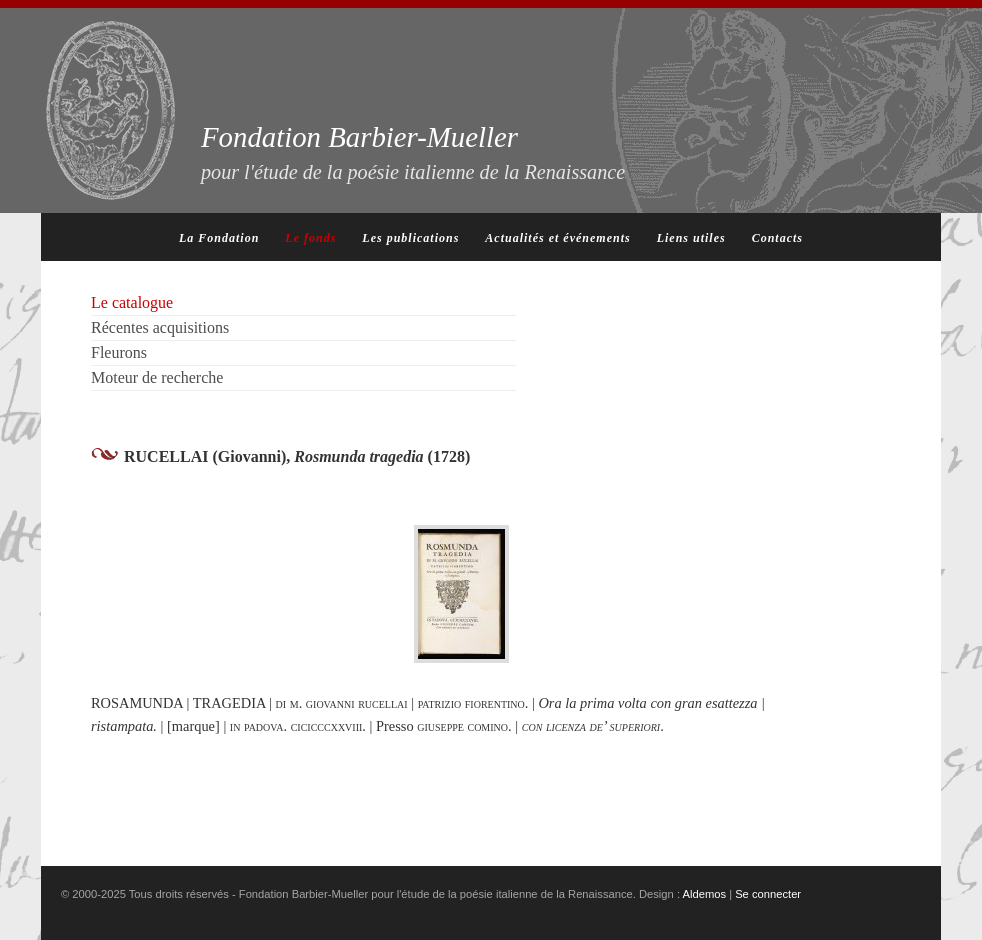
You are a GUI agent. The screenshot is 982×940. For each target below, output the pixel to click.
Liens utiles (691, 238)
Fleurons (119, 352)
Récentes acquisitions (160, 327)
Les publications (410, 238)
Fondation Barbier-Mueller (413, 152)
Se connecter (768, 894)
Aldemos (705, 894)
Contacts (777, 238)
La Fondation (219, 238)
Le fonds (310, 238)
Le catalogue (132, 302)
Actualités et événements (557, 238)
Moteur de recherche (157, 377)
